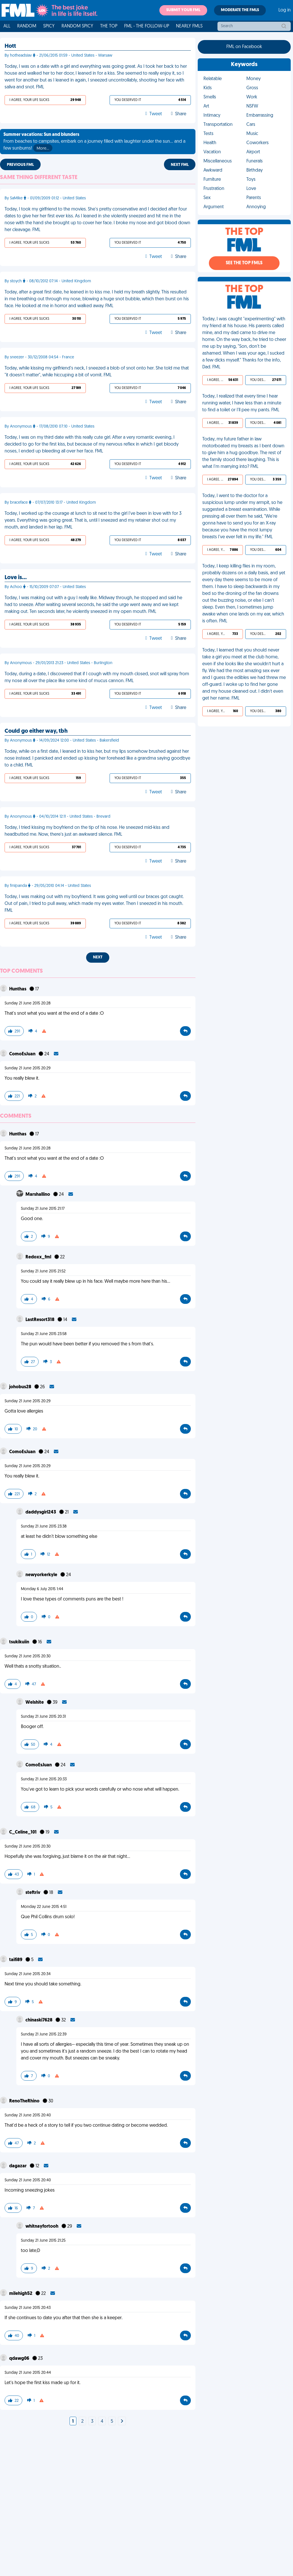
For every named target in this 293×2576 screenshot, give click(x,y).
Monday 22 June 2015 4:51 (43, 1907)
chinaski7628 (39, 2020)
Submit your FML (183, 10)
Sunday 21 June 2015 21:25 (43, 2241)
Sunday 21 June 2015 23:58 (44, 1334)
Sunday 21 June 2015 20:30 (28, 1656)
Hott (10, 46)
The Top (108, 26)
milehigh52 (21, 2293)
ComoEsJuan (22, 1054)
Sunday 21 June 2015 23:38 (44, 1526)
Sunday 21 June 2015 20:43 (28, 2308)
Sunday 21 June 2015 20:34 (28, 1974)
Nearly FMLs (189, 26)
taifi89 (16, 1960)
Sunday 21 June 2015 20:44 (28, 2373)
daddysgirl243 (41, 1512)
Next (97, 957)
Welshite (35, 1702)
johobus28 (20, 1387)
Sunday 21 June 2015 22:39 (44, 2034)
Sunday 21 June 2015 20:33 (44, 1779)
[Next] (122, 2421)
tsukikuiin (19, 1642)
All (6, 26)
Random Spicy (77, 26)
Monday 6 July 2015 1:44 (42, 1589)
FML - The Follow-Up (146, 26)
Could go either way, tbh (36, 731)
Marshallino (38, 1194)
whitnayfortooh (42, 2226)
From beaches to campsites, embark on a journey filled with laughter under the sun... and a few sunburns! (94, 142)
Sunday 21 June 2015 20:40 (28, 2115)
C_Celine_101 (23, 1832)
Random (26, 26)
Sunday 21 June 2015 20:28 (28, 1003)
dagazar (18, 2166)
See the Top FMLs (244, 263)
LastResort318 (40, 1320)
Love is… (16, 578)
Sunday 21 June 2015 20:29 (28, 1068)
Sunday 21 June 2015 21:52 (43, 1271)
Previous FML (20, 165)
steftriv (33, 1892)
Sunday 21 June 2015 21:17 (43, 1209)
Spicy (49, 26)
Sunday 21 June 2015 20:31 (43, 1717)
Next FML (180, 165)
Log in (284, 10)
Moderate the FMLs (240, 10)
